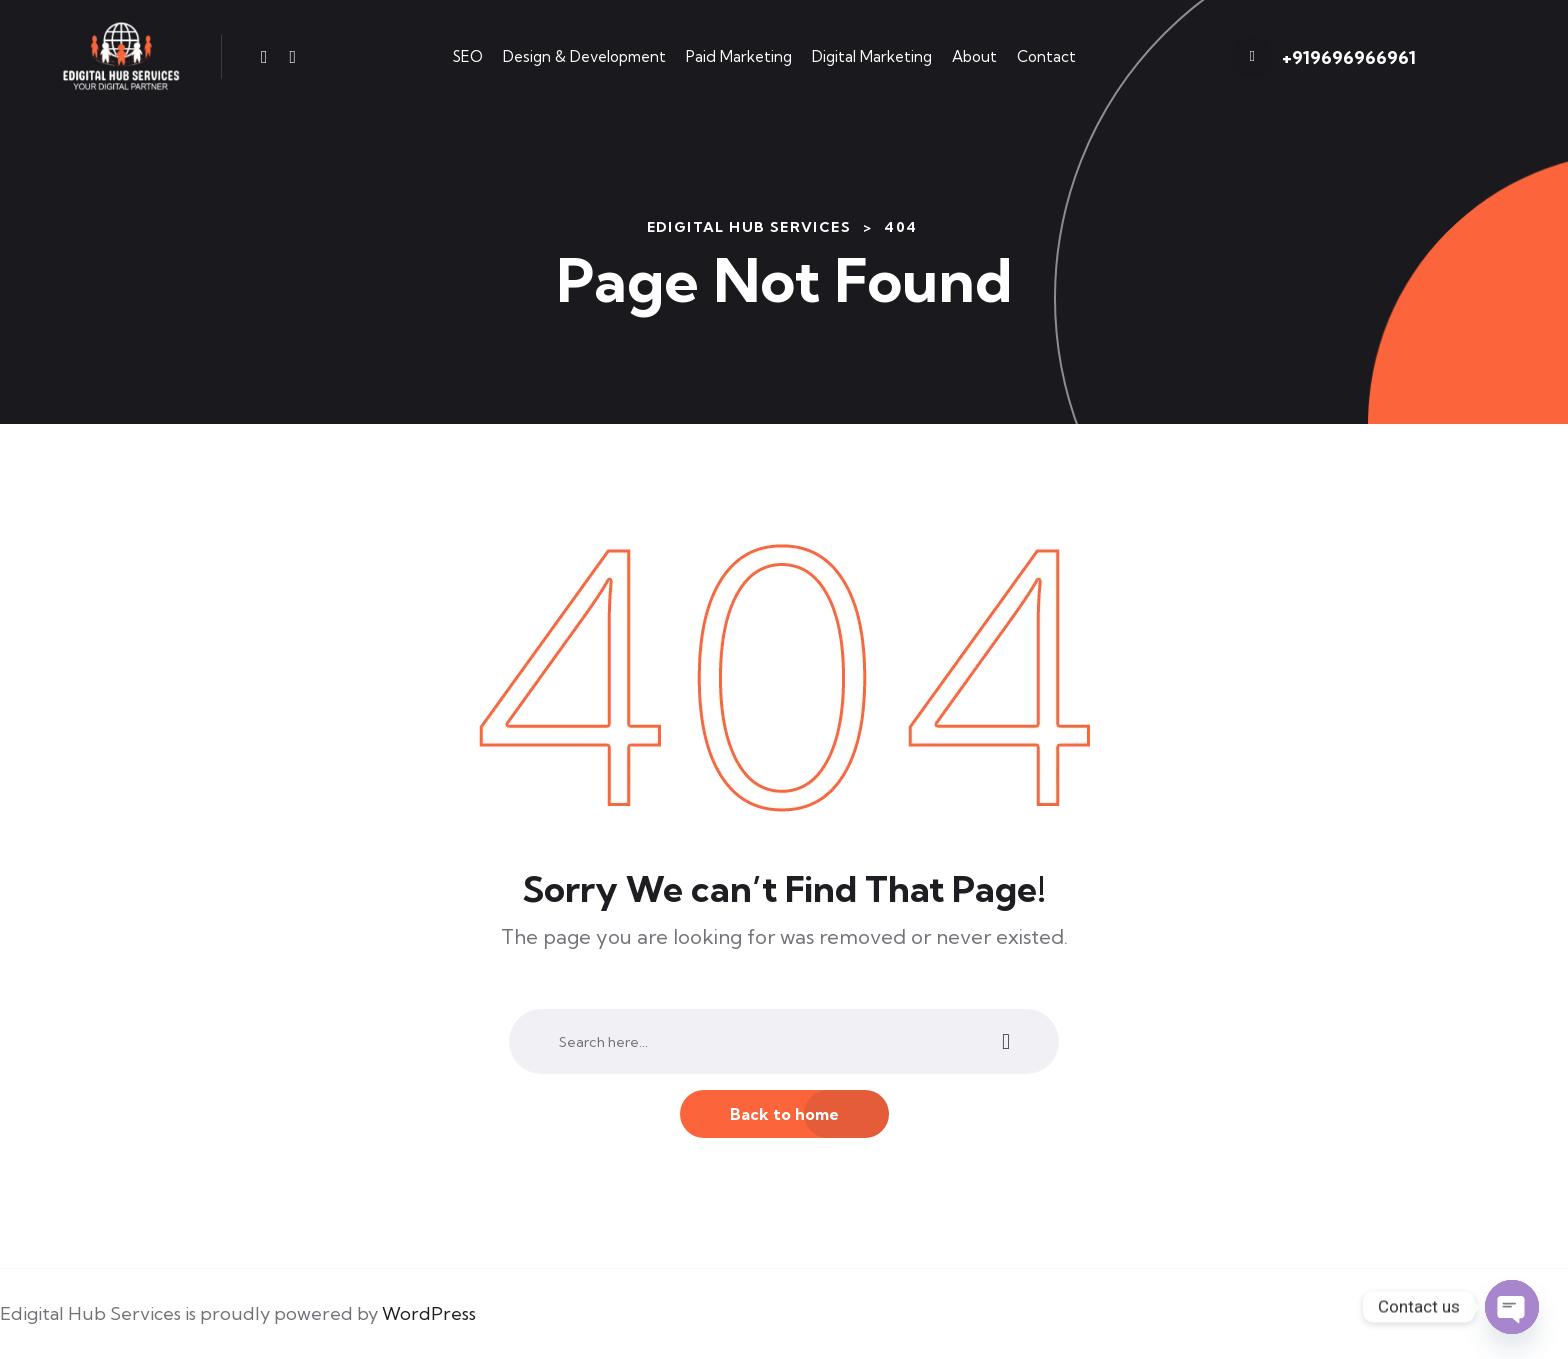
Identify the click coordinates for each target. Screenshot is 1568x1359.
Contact (1046, 56)
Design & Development (584, 56)
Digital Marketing (872, 56)
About (974, 56)
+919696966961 (1349, 57)
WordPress (429, 1313)
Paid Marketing (739, 56)
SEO (468, 56)
